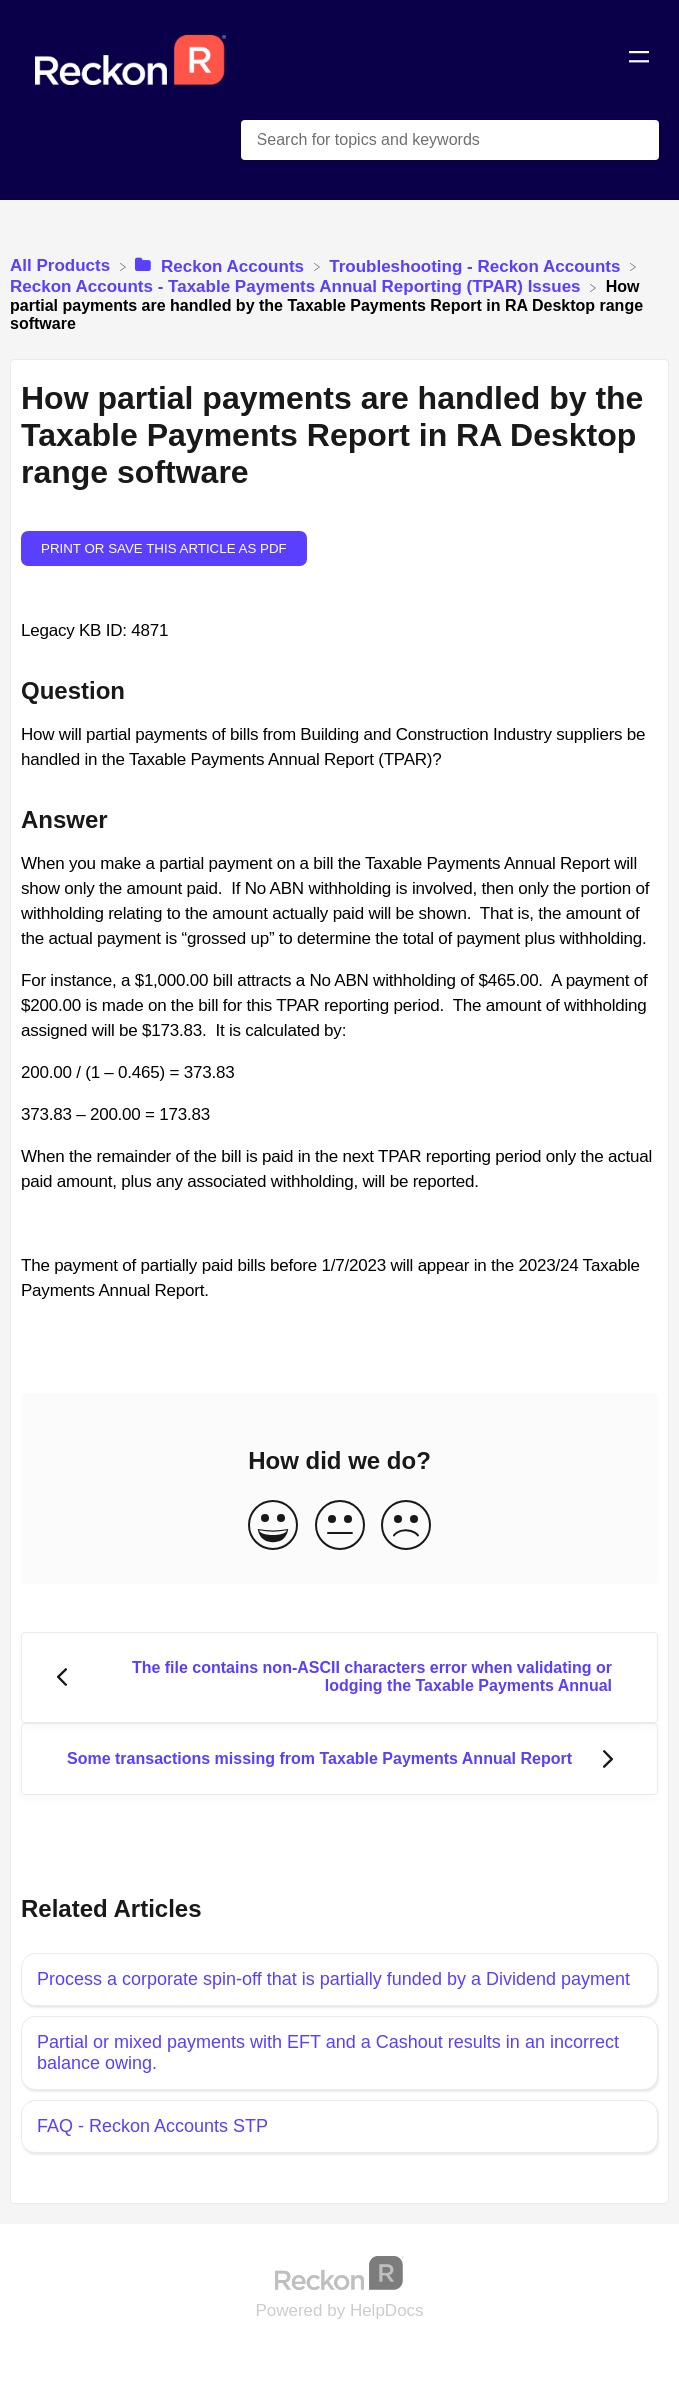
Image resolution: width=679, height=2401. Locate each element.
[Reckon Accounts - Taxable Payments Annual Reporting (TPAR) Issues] (297, 286)
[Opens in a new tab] (340, 2272)
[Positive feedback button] (273, 1526)
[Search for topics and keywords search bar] (450, 140)
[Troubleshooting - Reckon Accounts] (477, 265)
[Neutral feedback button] (340, 1526)
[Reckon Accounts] (221, 265)
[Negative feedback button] (406, 1526)
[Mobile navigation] (639, 60)
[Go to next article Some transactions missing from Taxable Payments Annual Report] (339, 1759)
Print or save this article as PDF (164, 548)
